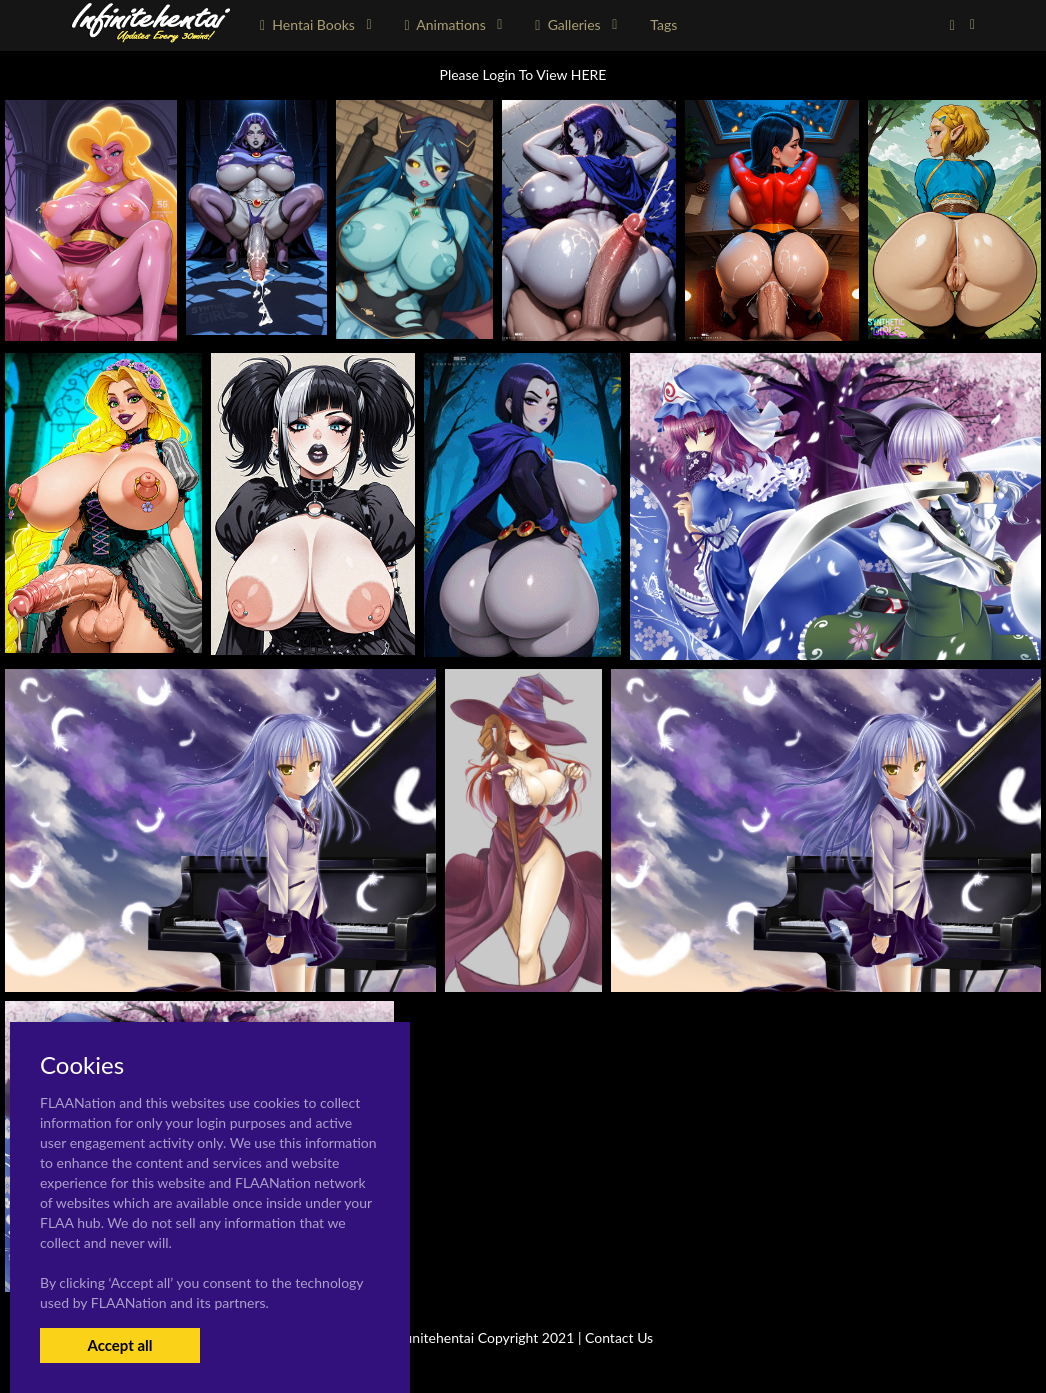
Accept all (119, 1345)
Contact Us (619, 1337)
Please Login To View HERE (523, 74)
